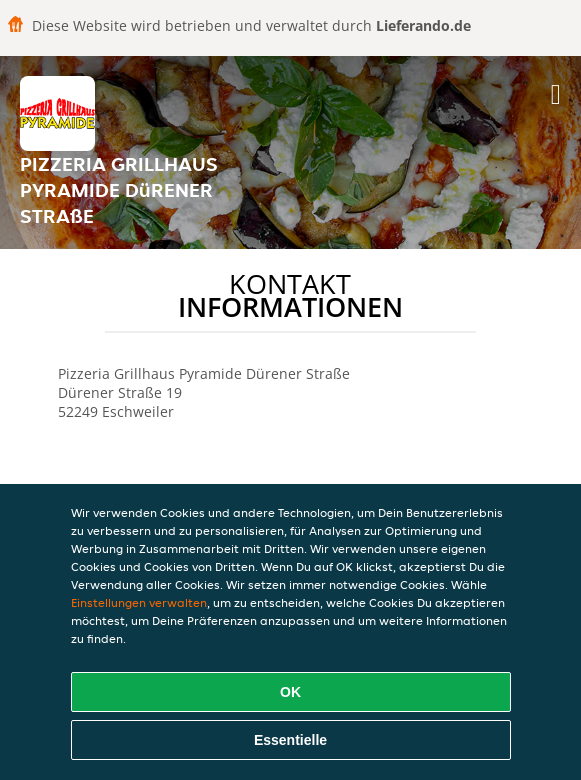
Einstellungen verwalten (139, 602)
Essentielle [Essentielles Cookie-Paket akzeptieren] (290, 740)
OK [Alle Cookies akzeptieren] (290, 692)
